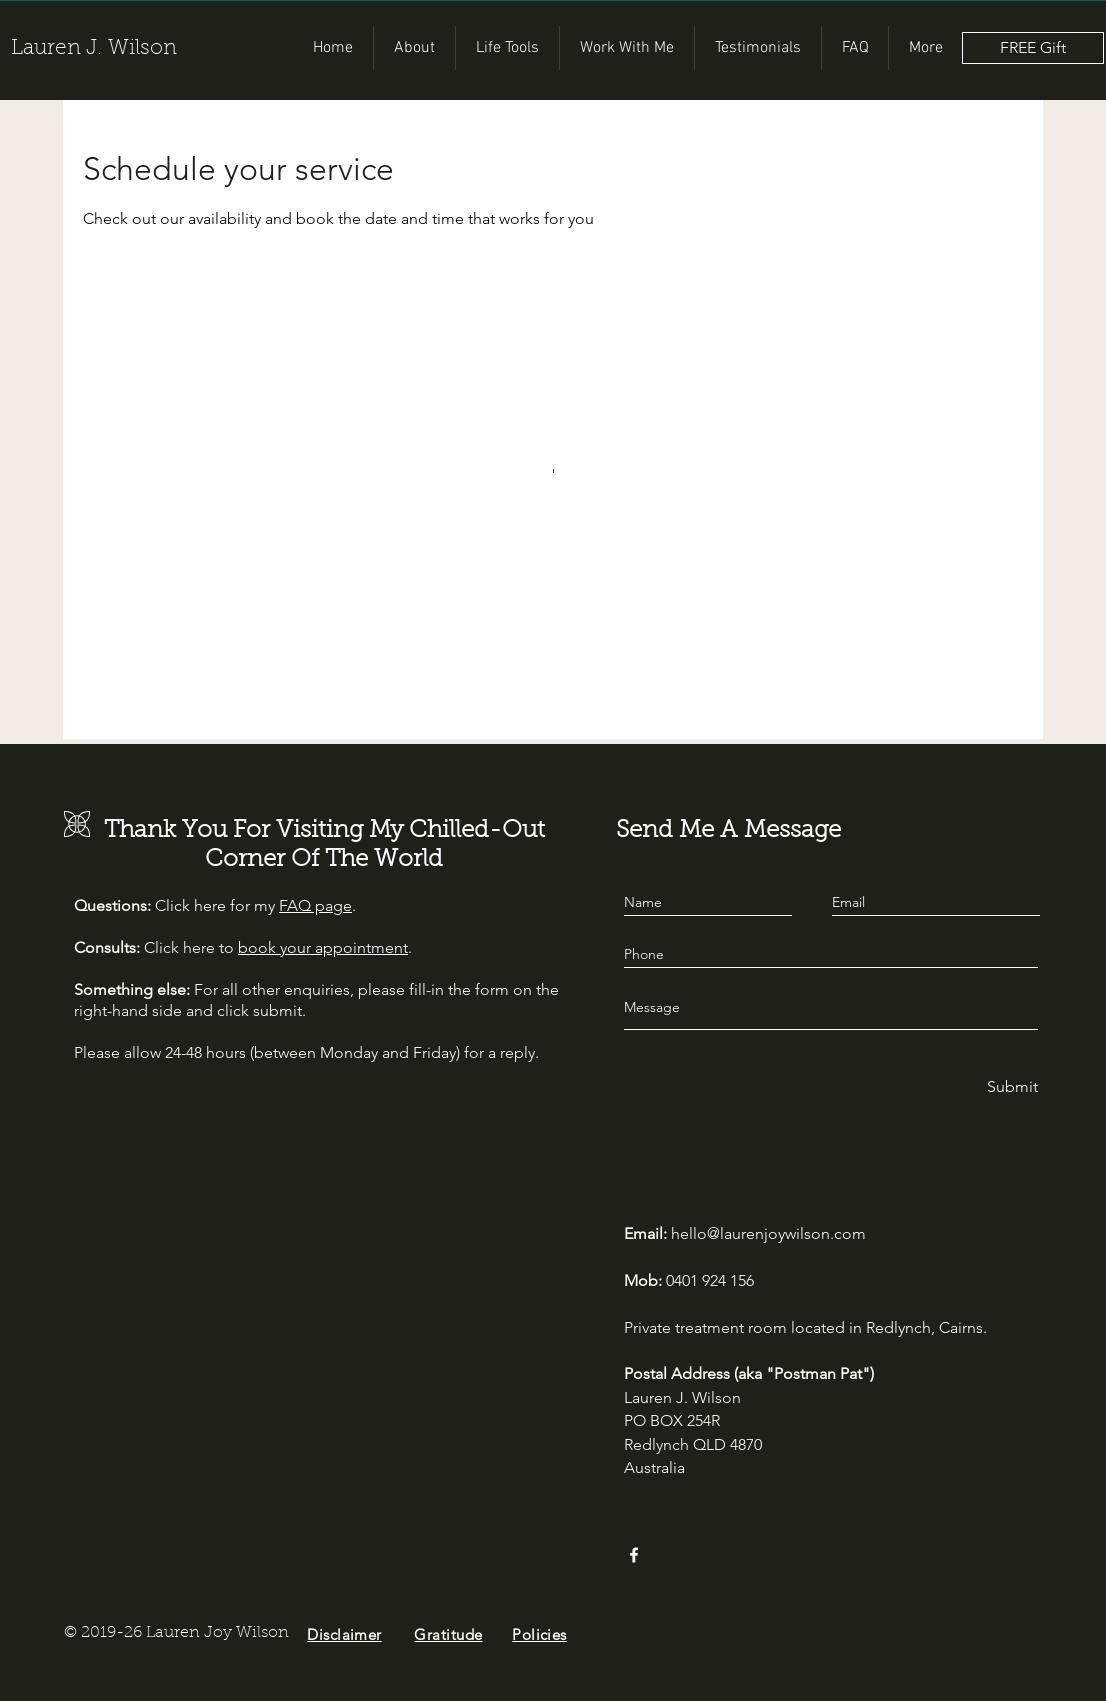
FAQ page (315, 905)
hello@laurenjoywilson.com (768, 1233)
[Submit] (1011, 1087)
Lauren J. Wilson (94, 48)
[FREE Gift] (1033, 48)
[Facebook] (634, 1555)
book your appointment (323, 947)
